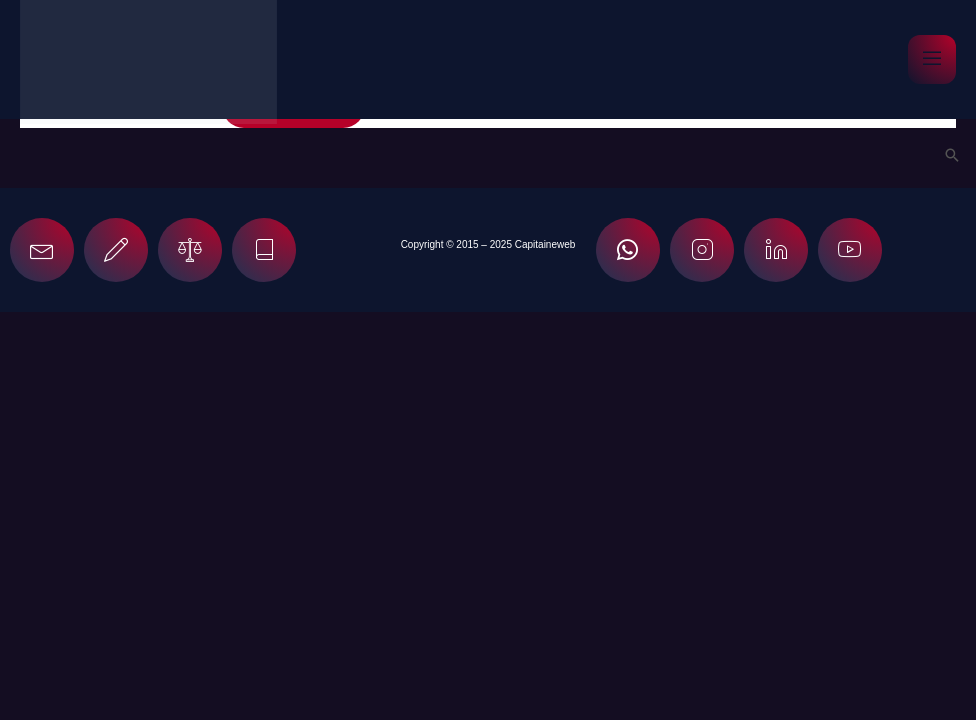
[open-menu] (932, 59)
